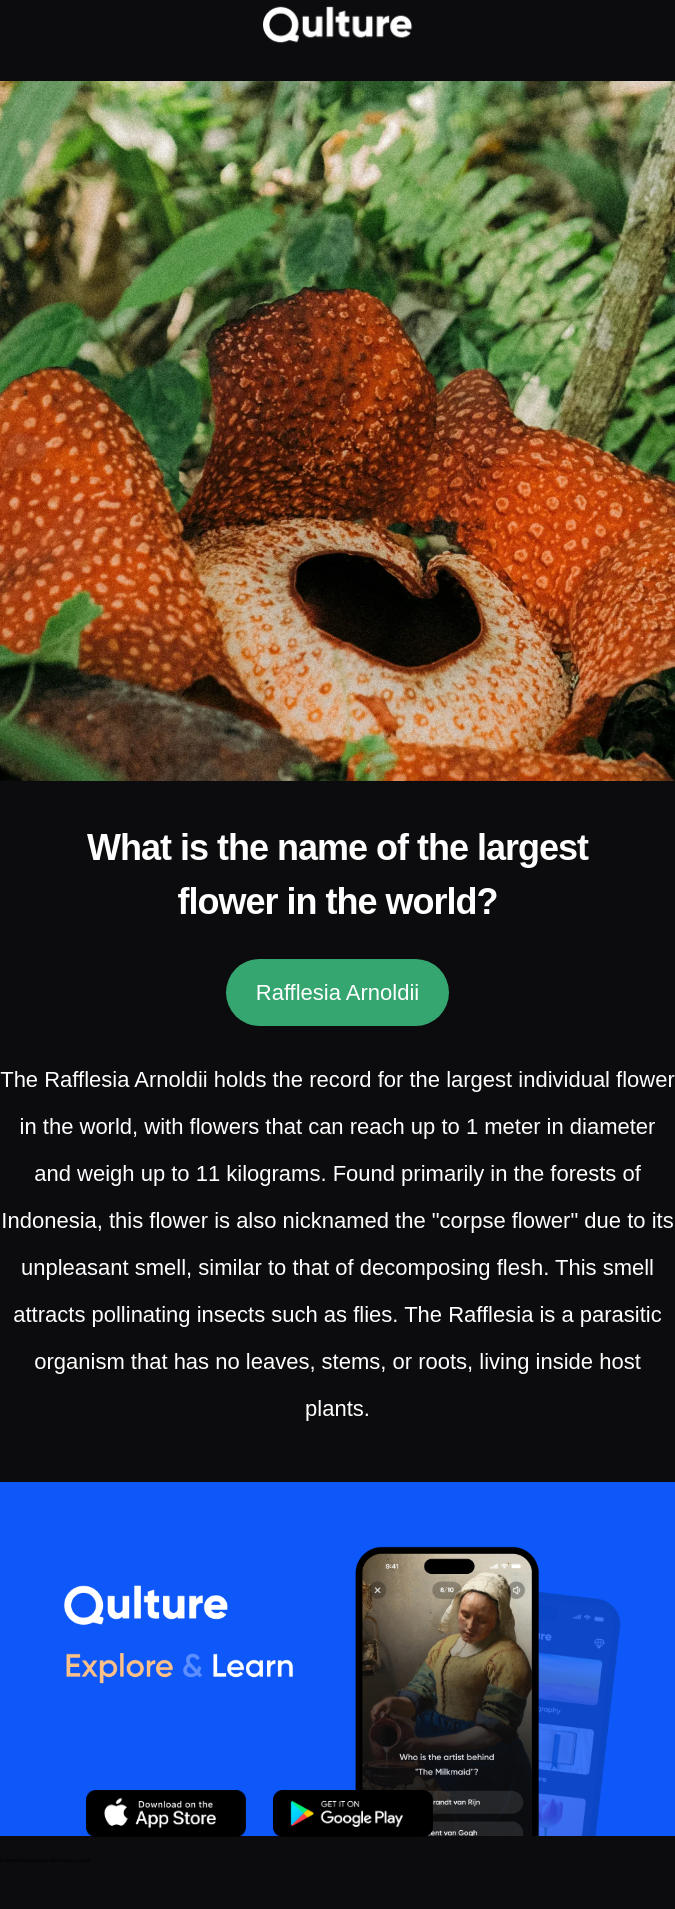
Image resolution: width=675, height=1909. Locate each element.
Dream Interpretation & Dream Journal (45, 1860)
